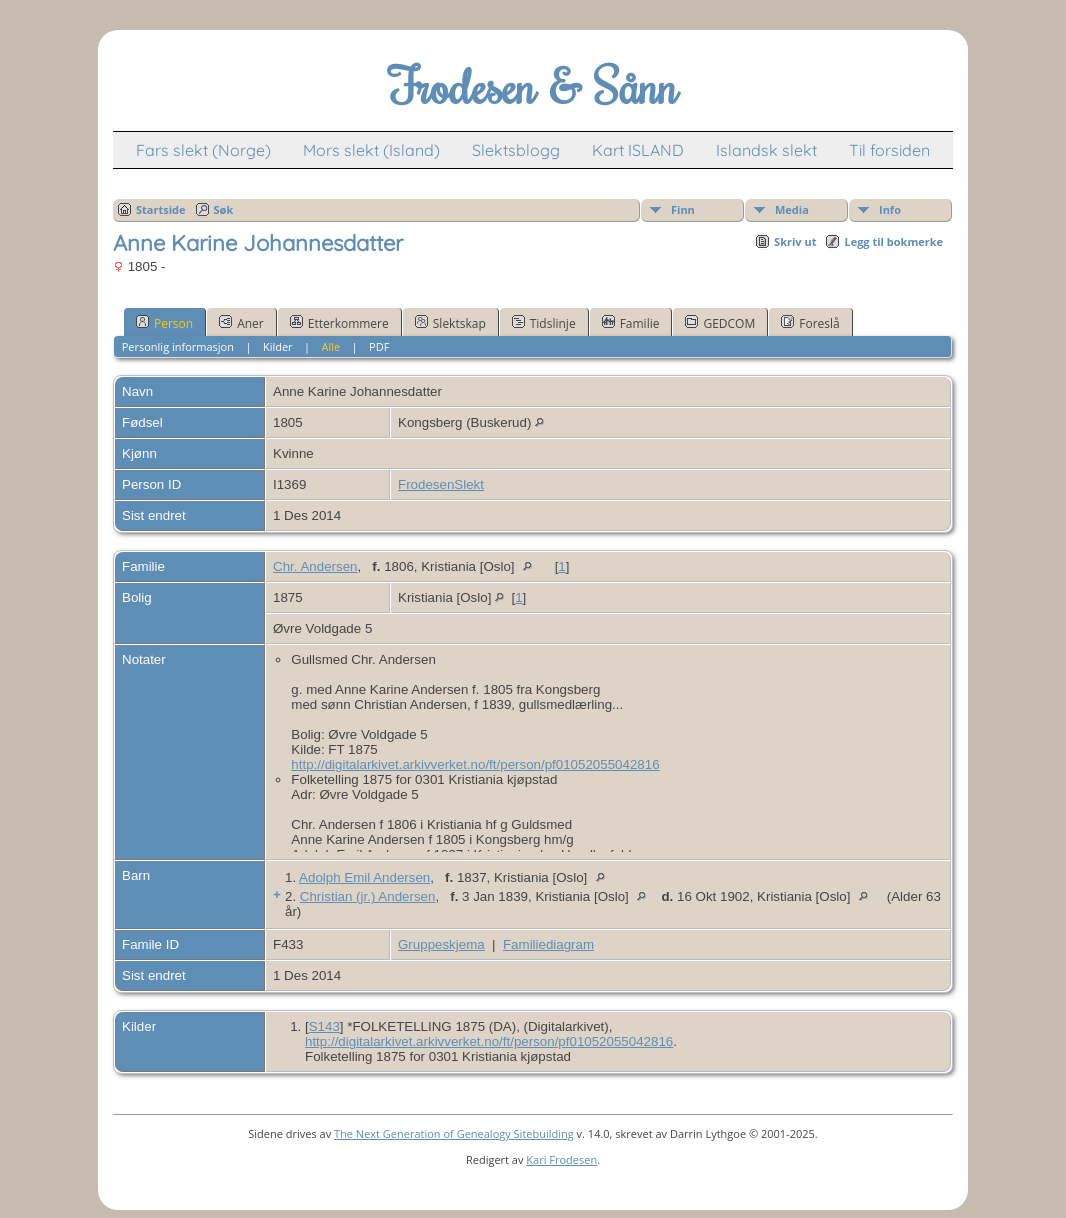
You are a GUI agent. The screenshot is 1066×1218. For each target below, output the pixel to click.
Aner (241, 323)
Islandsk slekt (766, 150)
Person (164, 323)
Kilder (278, 346)
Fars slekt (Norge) (203, 150)
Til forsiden (889, 150)
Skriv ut (795, 241)
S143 (324, 1026)
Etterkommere (339, 323)
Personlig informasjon (178, 346)
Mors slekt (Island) (371, 150)
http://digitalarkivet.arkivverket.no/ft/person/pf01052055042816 (475, 764)
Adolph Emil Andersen (364, 877)
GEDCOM (720, 323)
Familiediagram (548, 944)
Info (890, 209)
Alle (331, 346)
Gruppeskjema (441, 944)
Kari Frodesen (561, 1159)
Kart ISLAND (638, 150)
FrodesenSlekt (441, 484)
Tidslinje (544, 323)
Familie (631, 323)
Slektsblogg (516, 150)
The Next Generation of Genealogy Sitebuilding (454, 1133)
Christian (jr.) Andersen (368, 896)
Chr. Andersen (315, 566)
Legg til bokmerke (893, 241)
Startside (161, 209)
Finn (683, 209)
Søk (224, 209)
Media (792, 209)
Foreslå (810, 323)
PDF (379, 346)
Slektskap (450, 323)
